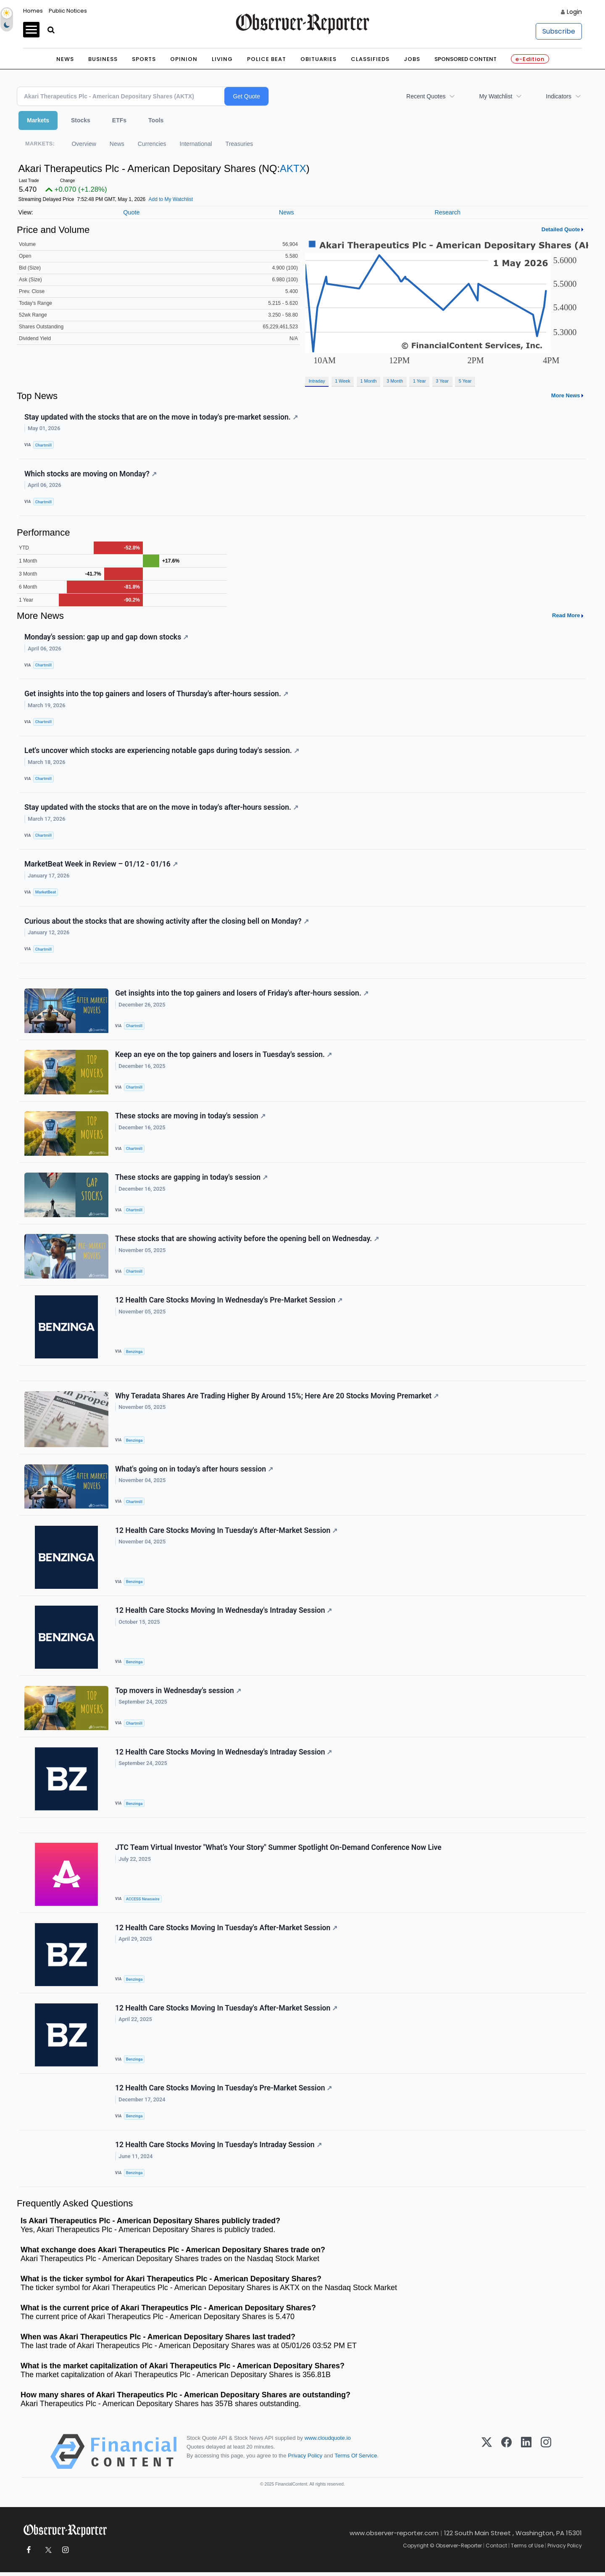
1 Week (342, 380)
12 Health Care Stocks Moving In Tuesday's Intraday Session (218, 2148)
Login (574, 12)
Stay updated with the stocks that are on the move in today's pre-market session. (161, 417)
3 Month (395, 380)
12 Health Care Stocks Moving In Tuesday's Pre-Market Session (223, 2091)
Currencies (152, 143)
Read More (566, 616)
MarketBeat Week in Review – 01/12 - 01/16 (101, 865)
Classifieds (370, 59)
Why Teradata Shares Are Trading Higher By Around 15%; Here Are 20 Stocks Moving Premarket (277, 1398)
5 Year (465, 380)
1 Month (368, 380)
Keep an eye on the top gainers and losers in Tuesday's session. (223, 1056)
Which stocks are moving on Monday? (90, 474)
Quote (131, 212)
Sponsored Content (465, 59)
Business (103, 59)
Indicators (558, 96)
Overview (83, 143)
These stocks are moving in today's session (190, 1117)
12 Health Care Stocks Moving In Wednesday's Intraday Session (223, 1613)
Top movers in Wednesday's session (178, 1693)
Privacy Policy (305, 2459)
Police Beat (266, 59)
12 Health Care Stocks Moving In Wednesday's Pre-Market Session (228, 1302)
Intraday (317, 380)
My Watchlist (495, 96)
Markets (38, 120)
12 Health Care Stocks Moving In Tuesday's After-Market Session (226, 1533)
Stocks (80, 120)
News (65, 59)
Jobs (412, 59)
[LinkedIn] (526, 2455)
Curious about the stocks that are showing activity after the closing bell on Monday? (166, 922)
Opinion (183, 59)
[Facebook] (506, 2455)
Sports (144, 59)
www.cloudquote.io (328, 2442)
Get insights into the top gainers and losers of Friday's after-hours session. (241, 994)
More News (565, 395)
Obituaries (318, 59)
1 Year (419, 380)
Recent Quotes (425, 96)
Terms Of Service (355, 2459)
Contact (496, 2549)
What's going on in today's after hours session (194, 1471)
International (196, 143)
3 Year (442, 380)
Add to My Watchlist (170, 199)
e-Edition (530, 59)
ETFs (119, 120)
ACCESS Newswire (143, 1902)
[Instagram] (546, 2455)
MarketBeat (45, 893)
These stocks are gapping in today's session (191, 1179)
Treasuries (239, 143)
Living (222, 59)
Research (447, 212)
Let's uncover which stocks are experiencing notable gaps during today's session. (161, 751)
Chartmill (43, 445)
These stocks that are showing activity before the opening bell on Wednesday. (247, 1240)
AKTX (293, 168)
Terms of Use (527, 2549)
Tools (155, 120)
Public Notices (68, 11)
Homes (33, 11)
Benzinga (134, 1353)
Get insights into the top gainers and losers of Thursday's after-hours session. (156, 694)
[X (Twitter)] (486, 2455)
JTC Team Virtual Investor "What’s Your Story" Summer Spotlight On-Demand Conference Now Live (278, 1851)
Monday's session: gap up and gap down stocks (106, 637)
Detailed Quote (561, 229)
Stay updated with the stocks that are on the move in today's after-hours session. (161, 808)
